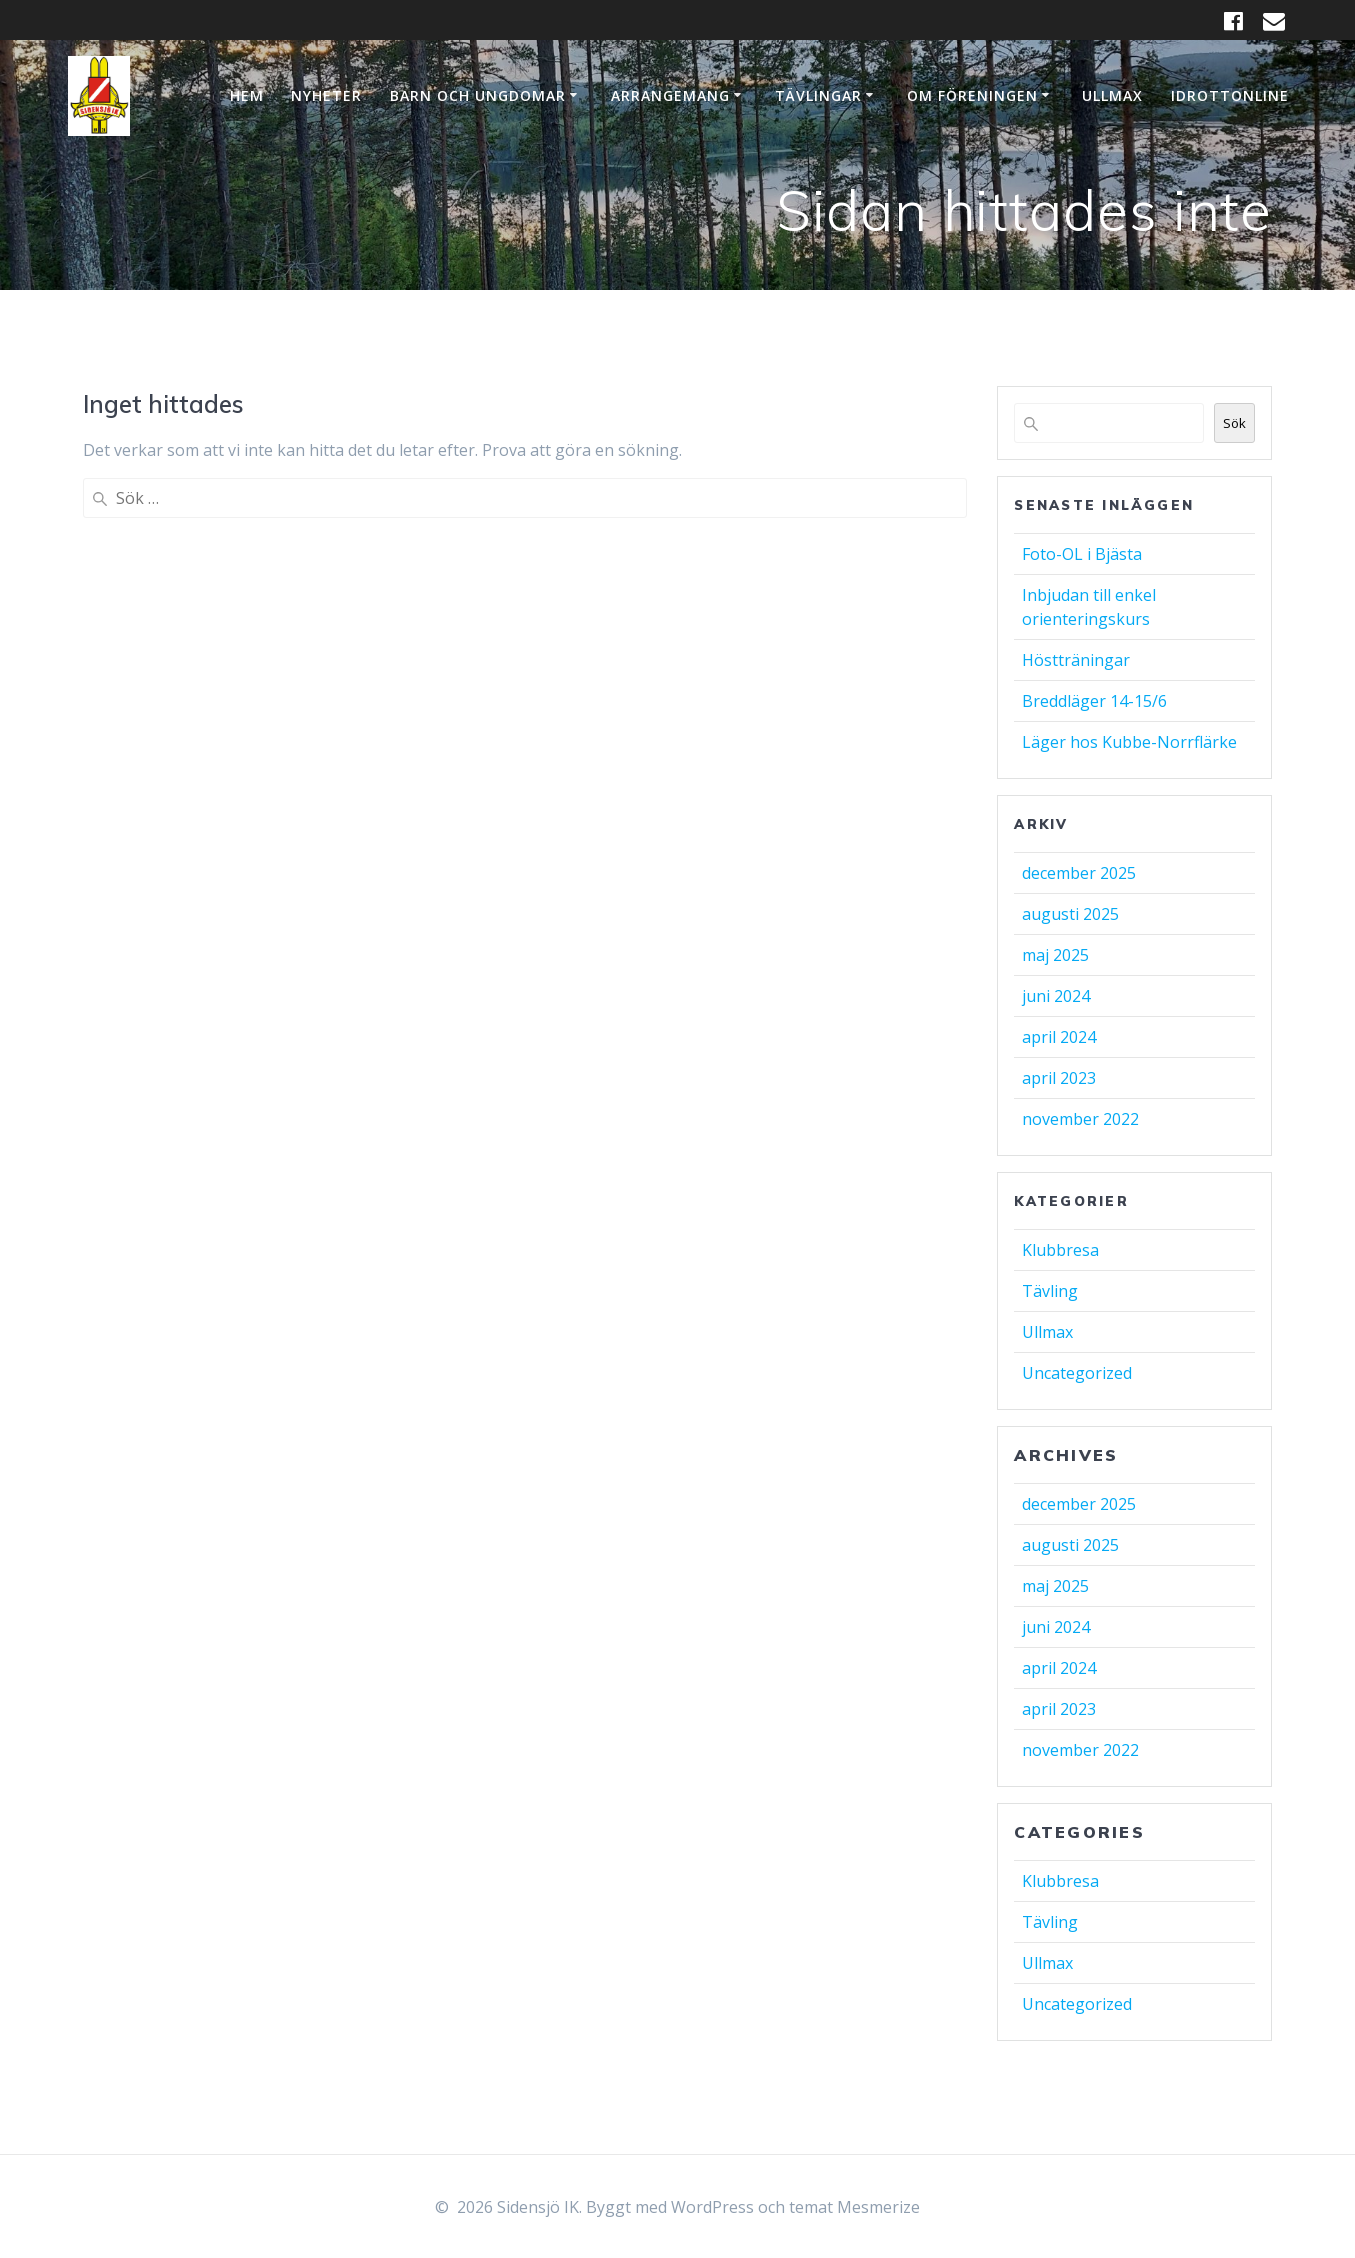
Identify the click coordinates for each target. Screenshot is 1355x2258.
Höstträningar (1076, 660)
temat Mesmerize (854, 2207)
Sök (1234, 423)
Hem (247, 95)
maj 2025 (1055, 955)
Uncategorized (1077, 1373)
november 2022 (1080, 1119)
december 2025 (1079, 873)
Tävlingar (818, 95)
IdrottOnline (1230, 95)
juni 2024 (1056, 996)
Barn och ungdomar (478, 95)
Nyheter (326, 95)
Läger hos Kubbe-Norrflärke (1129, 742)
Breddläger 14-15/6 (1094, 701)
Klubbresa (1060, 1250)
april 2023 (1059, 1078)
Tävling (1050, 1291)
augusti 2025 (1070, 914)
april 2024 (1059, 1037)
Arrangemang (670, 95)
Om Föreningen (972, 95)
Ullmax (1112, 95)
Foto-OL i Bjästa (1082, 554)
